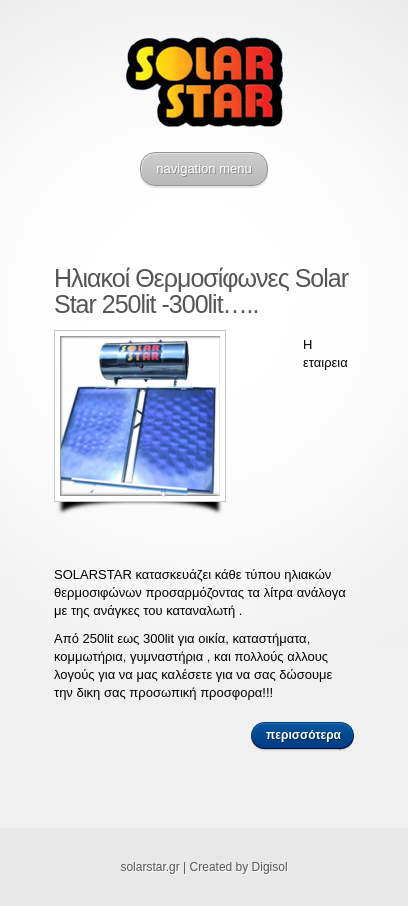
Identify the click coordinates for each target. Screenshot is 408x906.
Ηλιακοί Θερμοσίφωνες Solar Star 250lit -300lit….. (201, 291)
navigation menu (203, 168)
